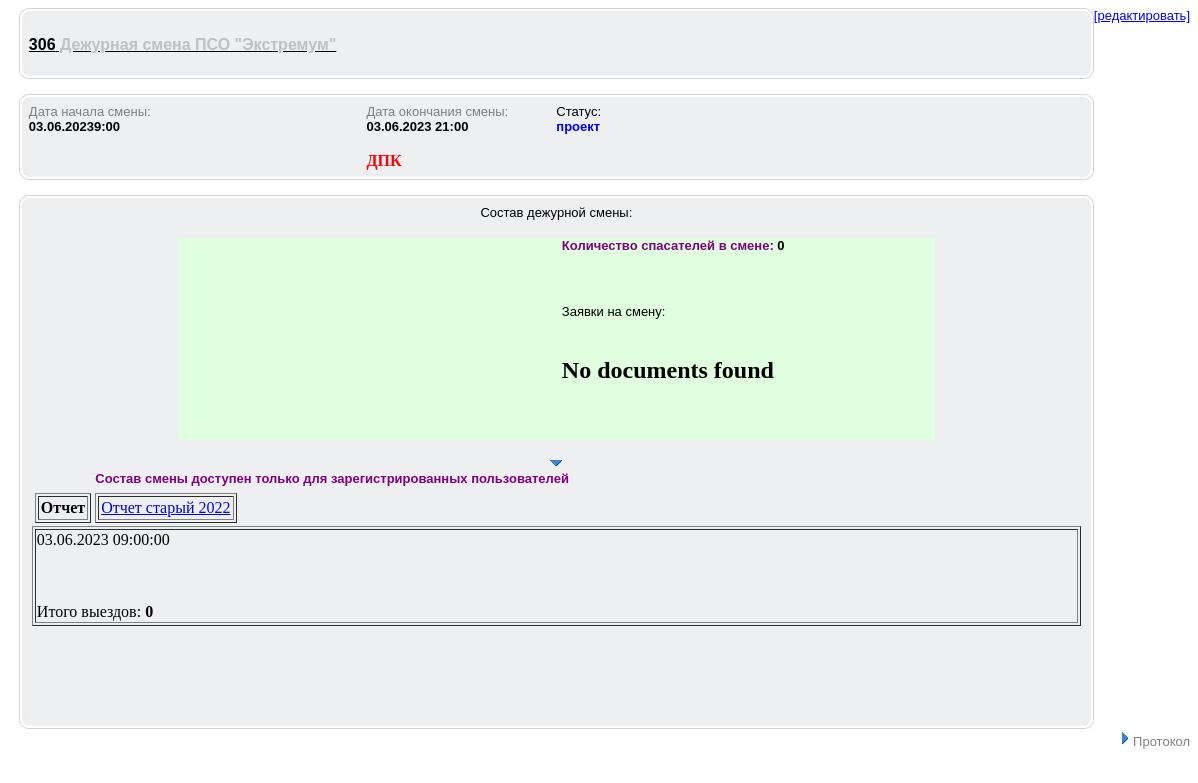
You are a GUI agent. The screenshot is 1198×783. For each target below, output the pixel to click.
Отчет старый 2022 (165, 507)
